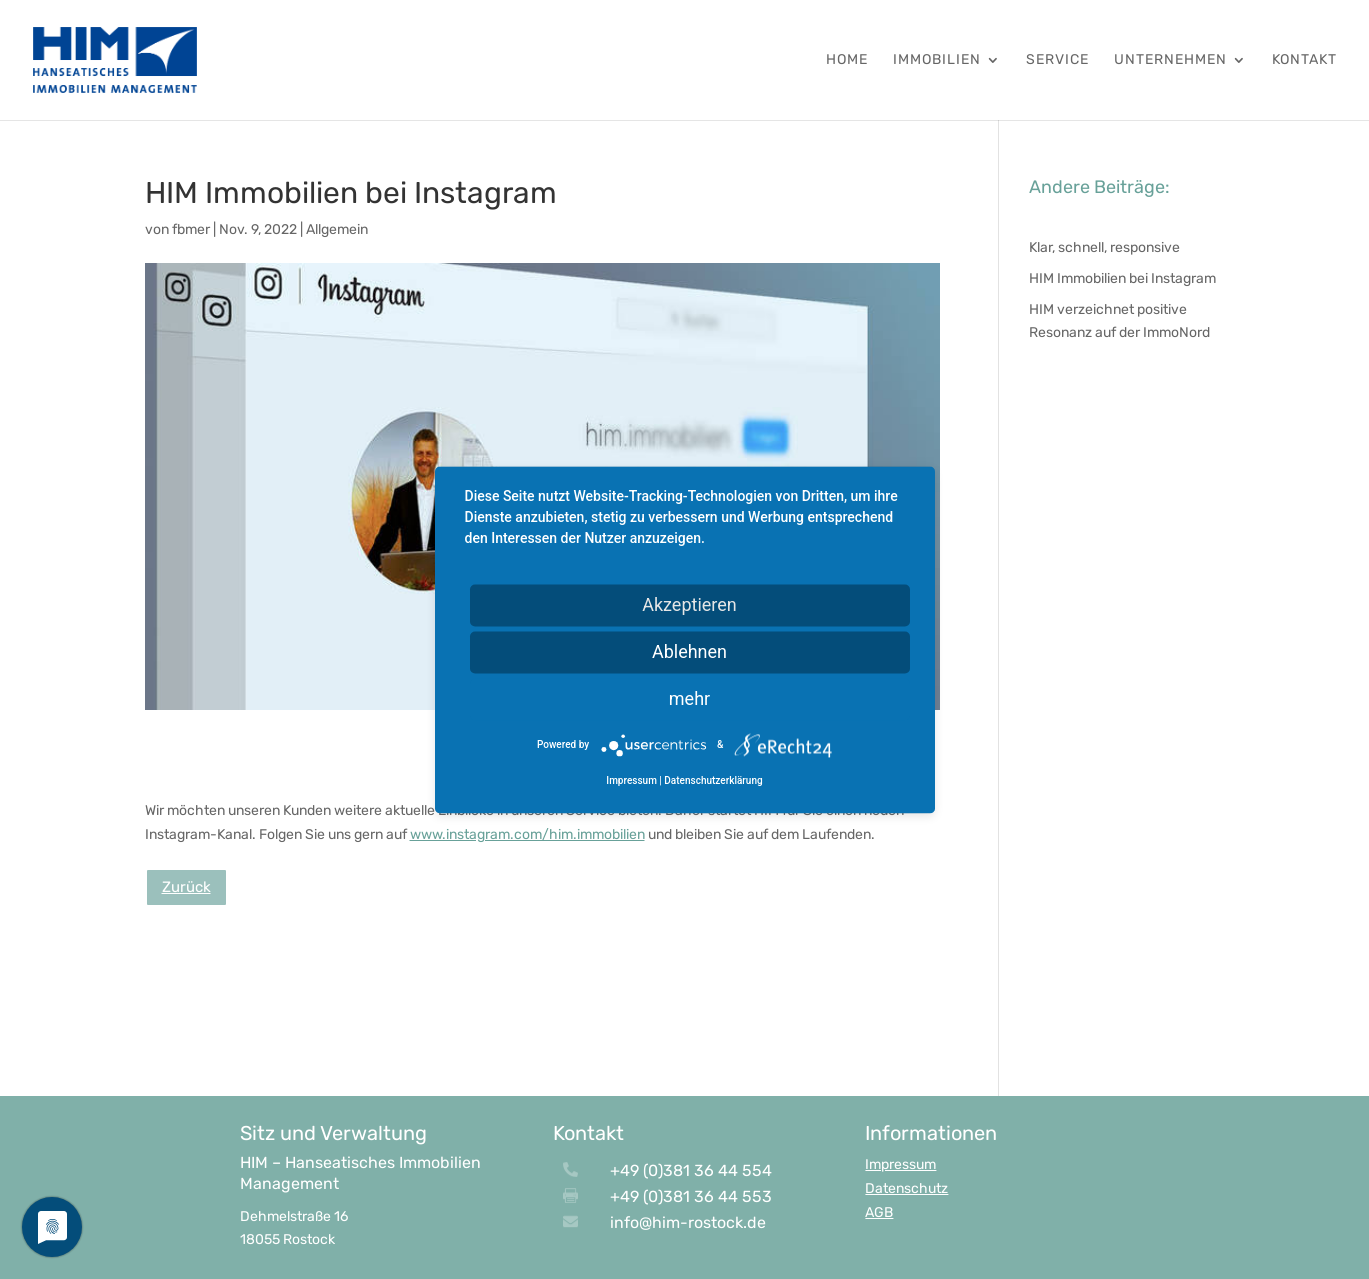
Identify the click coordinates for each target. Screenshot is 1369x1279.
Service (1057, 60)
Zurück (186, 887)
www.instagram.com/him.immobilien (527, 834)
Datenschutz (906, 1188)
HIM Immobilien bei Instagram (1122, 278)
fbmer (191, 229)
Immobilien (937, 60)
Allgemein (337, 229)
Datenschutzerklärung (713, 780)
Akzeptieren (689, 604)
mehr (689, 698)
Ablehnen (689, 651)
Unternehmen (1170, 60)
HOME (847, 60)
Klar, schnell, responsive (1104, 247)
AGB (879, 1212)
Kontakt (1304, 60)
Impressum (900, 1164)
